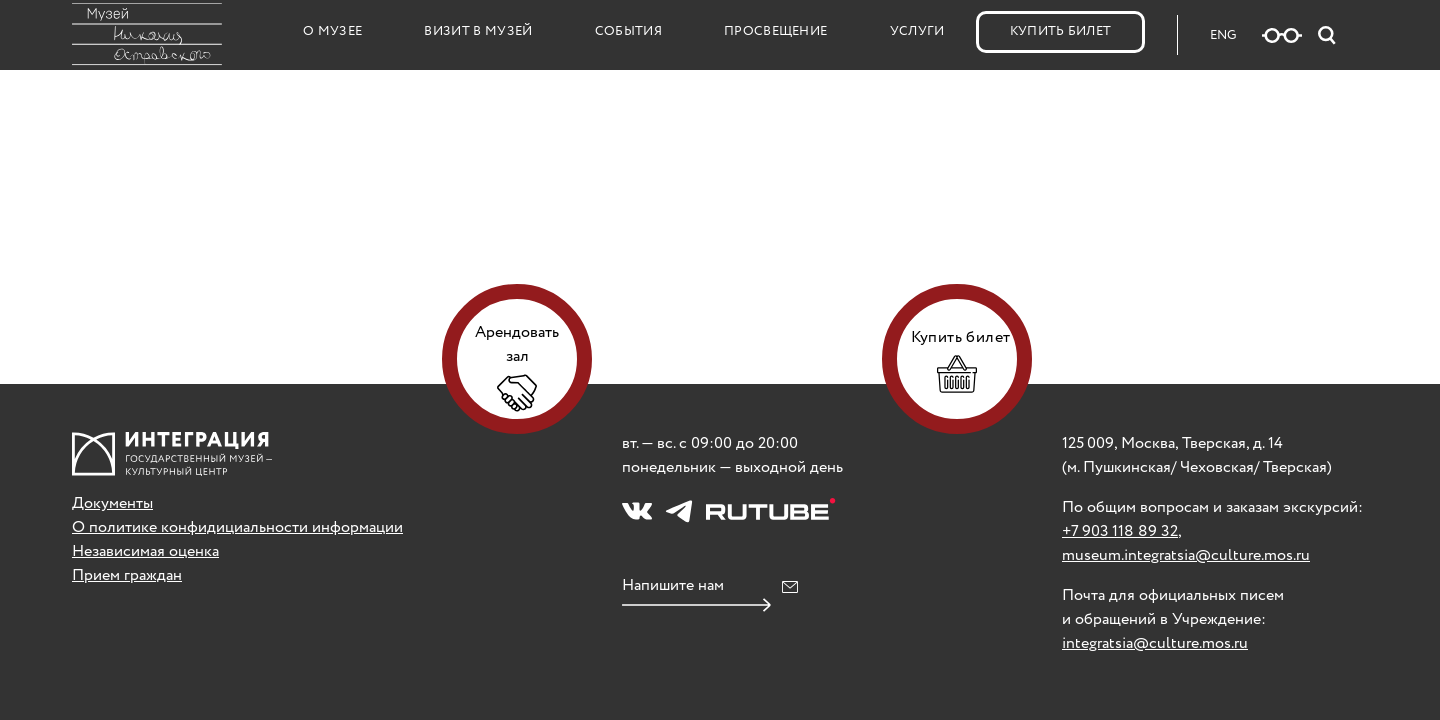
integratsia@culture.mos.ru (1155, 643)
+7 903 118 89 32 (1120, 531)
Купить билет (1061, 31)
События (628, 31)
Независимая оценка (145, 551)
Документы (112, 503)
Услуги (917, 31)
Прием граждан (127, 575)
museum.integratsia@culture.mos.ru (1186, 555)
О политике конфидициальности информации (237, 527)
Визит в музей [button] (478, 31)
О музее (332, 31)
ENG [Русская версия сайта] (1223, 35)
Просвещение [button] (776, 31)
